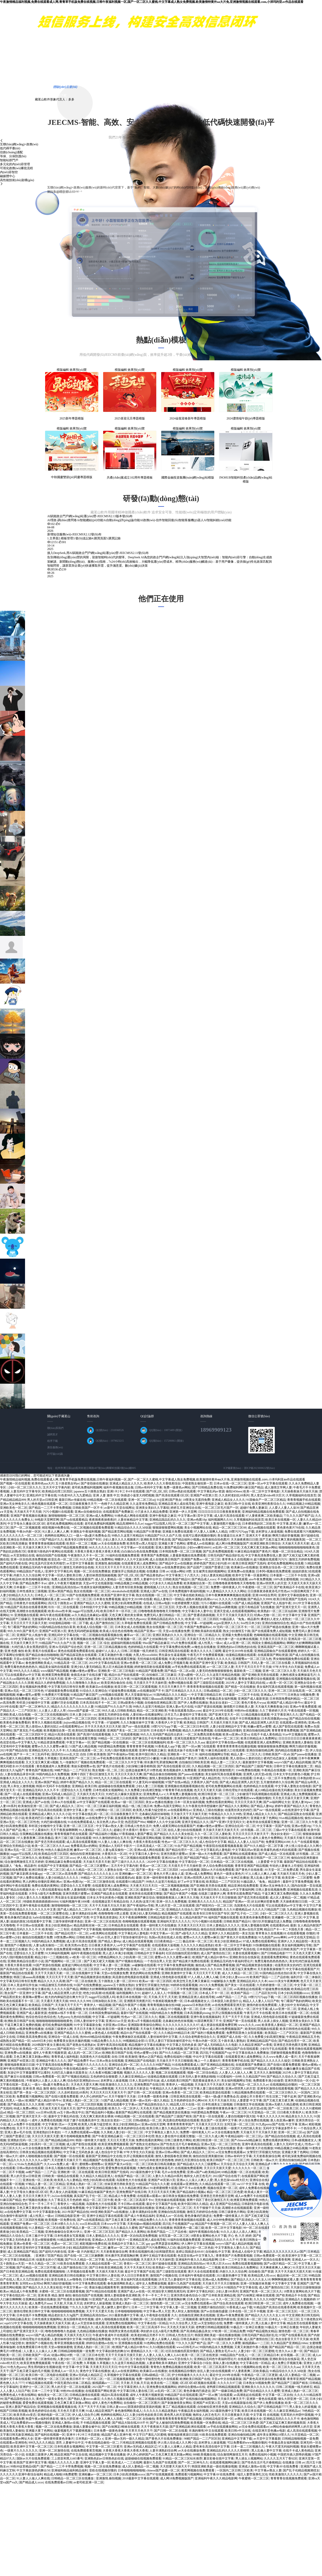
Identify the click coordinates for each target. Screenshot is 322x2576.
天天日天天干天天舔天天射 (28, 1623)
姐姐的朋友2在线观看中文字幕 (30, 1921)
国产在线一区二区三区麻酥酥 (84, 2255)
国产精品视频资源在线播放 (254, 1965)
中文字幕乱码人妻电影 (215, 1849)
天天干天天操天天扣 (222, 2100)
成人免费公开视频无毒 (173, 1662)
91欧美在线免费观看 (71, 2263)
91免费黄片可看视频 (55, 1694)
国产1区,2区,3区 (156, 1491)
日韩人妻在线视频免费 (270, 1889)
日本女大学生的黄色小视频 (291, 1774)
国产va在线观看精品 (73, 1519)
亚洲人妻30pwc (302, 1802)
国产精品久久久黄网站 (234, 1806)
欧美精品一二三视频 (30, 2231)
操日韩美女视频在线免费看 (181, 2195)
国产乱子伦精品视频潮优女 (301, 2470)
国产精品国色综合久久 (153, 2104)
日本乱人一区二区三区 (50, 1595)
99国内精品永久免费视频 (52, 1774)
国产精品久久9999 (259, 1599)
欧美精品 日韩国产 (237, 1662)
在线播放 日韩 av (157, 1571)
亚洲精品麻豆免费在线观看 (63, 1861)
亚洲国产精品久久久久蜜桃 (92, 1603)
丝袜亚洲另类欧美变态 (119, 2184)
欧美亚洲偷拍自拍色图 (139, 2048)
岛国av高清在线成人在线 (165, 1937)
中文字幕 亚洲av (296, 2124)
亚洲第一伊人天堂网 (183, 1511)
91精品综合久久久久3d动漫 (133, 1527)
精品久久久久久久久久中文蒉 (36, 1909)
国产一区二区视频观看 (25, 1527)
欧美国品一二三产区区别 (223, 1881)
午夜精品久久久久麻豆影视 (168, 2088)
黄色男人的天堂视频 (177, 2414)
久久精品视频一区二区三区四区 (213, 1766)
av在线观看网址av (71, 1726)
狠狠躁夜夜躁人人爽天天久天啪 (177, 1897)
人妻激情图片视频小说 (225, 1523)
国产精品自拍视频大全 (19, 1889)
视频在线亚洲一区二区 (222, 2188)
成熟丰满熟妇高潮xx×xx (201, 1599)
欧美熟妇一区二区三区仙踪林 (277, 1611)
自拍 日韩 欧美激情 (93, 1754)
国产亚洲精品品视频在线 (217, 2064)
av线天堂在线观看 (234, 1857)
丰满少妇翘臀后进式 (182, 1658)
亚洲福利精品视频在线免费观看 (263, 1511)
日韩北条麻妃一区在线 (195, 2339)
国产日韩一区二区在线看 (144, 2092)
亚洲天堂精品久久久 (195, 1822)
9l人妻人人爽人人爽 (55, 1531)
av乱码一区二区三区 (226, 1547)
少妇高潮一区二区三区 (138, 1957)
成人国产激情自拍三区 (105, 1623)
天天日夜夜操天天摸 (235, 2414)
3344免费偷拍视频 (248, 1770)
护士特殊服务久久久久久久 (190, 2375)
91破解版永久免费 (223, 1981)
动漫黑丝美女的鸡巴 (238, 1810)
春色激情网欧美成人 (39, 1662)
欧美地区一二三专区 (55, 1929)
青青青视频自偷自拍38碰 (164, 2005)
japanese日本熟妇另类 (196, 2005)
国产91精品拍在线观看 (69, 2128)
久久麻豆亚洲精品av (132, 2076)
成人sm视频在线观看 (262, 1527)
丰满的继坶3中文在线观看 (206, 2430)
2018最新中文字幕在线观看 (140, 2478)
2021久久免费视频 (211, 1985)
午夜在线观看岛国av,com (184, 1710)
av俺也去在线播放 (204, 1647)
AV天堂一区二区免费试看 (281, 1869)
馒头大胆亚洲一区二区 (293, 2398)
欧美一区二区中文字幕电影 (261, 1491)
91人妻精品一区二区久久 (95, 1830)
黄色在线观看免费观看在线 (76, 1650)
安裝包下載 (42, 95)
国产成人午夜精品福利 (139, 2215)
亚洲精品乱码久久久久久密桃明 (228, 2450)
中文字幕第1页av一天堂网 (59, 2124)
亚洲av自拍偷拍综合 (88, 1511)
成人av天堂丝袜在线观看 (88, 2323)
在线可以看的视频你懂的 (199, 1535)
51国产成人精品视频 (245, 1603)
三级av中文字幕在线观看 (289, 1830)
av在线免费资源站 (174, 1567)
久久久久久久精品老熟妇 (197, 1945)
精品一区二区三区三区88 (229, 1527)
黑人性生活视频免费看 (78, 1619)
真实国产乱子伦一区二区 (90, 2195)
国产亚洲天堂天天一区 (291, 1607)
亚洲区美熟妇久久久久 (167, 1635)
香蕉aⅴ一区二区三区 (153, 1865)
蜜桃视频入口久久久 (157, 1587)
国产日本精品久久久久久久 (184, 1690)
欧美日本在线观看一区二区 (291, 2013)
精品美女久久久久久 (299, 2116)
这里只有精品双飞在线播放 (256, 1607)
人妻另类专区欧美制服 (127, 1587)
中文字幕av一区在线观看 (137, 1547)
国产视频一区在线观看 (15, 1483)
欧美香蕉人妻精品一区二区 (280, 2024)
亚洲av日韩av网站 (167, 2152)
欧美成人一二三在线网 (127, 2462)
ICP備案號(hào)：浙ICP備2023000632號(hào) (249, 1468)
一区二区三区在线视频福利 (50, 1714)
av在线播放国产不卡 (150, 1690)
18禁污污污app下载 (241, 1531)
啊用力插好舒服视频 (286, 1535)
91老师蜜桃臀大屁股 (185, 1603)
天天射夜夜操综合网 (266, 2156)
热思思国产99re (135, 1822)
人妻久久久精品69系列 (167, 2176)
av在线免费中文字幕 (99, 1818)
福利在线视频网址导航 (214, 1754)
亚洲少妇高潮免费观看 (127, 1603)
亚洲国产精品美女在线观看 (109, 1893)
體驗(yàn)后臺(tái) (65, 86)
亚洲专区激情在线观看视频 (275, 2088)
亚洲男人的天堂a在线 (257, 1774)
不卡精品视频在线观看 (232, 1579)
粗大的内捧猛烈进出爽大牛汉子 (66, 1997)
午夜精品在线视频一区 (276, 1770)
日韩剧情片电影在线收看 (258, 2203)
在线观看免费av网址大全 (16, 2438)
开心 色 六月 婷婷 (40, 1949)
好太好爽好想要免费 (265, 1901)
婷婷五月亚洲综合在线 (185, 1507)
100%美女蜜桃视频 (285, 1579)
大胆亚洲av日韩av (114, 2024)
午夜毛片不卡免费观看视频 (205, 1654)
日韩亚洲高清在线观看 (174, 1650)
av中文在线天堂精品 (301, 1937)
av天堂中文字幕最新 (79, 1563)
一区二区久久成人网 (210, 2136)
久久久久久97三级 (229, 2382)
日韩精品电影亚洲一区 (163, 1917)
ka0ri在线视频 (42, 1917)
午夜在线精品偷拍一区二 (80, 2068)
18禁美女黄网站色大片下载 (208, 2235)
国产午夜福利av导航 (120, 1754)
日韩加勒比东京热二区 (107, 2001)
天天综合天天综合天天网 (237, 2164)
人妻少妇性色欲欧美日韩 (146, 2414)
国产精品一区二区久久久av (250, 2084)
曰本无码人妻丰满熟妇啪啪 (197, 2076)
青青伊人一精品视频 (97, 2005)
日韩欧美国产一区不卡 (87, 1507)
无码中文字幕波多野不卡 (279, 2128)
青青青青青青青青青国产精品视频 (179, 2418)
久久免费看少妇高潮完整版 (143, 1790)
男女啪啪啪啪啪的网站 (174, 2287)
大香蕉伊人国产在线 (204, 1782)
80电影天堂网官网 (47, 1519)
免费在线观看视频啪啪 (247, 2263)
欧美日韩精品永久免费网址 (259, 1738)
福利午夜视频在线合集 (118, 1487)
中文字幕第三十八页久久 (182, 1575)
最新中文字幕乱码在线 (63, 2116)
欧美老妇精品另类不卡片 (147, 2335)
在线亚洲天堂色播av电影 (268, 2430)
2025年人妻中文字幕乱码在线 (245, 1682)
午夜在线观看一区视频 (303, 1710)
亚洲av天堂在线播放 (221, 2148)
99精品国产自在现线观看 (241, 2048)
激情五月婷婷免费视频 (304, 1559)
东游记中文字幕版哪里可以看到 (28, 2072)
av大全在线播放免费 (111, 1543)
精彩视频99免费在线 (55, 1527)
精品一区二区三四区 (21, 2112)
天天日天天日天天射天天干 (184, 1678)
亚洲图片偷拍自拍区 (211, 2307)
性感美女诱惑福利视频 (202, 1949)
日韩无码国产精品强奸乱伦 (225, 1555)
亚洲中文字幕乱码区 (200, 2291)
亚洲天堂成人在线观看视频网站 (235, 1611)
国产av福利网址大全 (276, 1802)
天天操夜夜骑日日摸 (244, 1539)
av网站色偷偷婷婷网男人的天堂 (291, 2426)
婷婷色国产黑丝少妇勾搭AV (212, 1563)
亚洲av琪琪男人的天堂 (271, 1583)
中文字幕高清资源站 (104, 1917)
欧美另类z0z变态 (76, 1945)
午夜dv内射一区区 (28, 1531)
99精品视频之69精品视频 (303, 1503)
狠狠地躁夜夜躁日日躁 (19, 2064)
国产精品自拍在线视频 (304, 1718)
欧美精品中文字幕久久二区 (126, 2243)
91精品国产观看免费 (149, 1670)
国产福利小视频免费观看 (208, 2032)
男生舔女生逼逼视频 (172, 1654)
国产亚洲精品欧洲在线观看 (188, 2426)
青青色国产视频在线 (39, 1770)
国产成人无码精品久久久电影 (217, 2044)
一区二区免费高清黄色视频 (203, 1734)
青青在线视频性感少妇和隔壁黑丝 (151, 2251)
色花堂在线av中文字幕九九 (18, 1742)
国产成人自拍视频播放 (128, 2148)
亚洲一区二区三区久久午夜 (111, 1678)
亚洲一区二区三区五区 (159, 1607)
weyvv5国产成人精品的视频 (292, 1762)
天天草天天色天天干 (139, 2430)
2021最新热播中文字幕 (145, 2172)
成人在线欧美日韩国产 (164, 1559)
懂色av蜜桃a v (311, 2064)
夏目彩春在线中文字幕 (218, 2458)
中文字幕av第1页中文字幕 (195, 1515)
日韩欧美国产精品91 (176, 1579)
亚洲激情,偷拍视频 (107, 1563)
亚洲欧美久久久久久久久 (204, 1901)
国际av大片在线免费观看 (217, 1869)
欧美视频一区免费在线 (86, 1658)
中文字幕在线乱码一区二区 (90, 1814)
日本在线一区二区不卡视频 (247, 2311)
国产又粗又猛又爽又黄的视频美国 (282, 1539)
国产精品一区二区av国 (179, 1670)
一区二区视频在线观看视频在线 (101, 1635)
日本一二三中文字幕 (233, 2259)
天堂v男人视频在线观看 (192, 1607)
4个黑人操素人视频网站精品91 (112, 1909)
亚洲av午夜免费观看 (303, 1706)
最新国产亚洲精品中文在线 (104, 2156)
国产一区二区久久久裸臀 (224, 2343)
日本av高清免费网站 (134, 1778)
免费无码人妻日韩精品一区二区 (165, 1615)
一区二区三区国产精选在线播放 (269, 1627)
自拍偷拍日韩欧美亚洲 (194, 1762)
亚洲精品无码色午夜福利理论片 (41, 1567)
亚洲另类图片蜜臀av (174, 1853)
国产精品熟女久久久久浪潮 (25, 2104)
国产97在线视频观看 (208, 1909)
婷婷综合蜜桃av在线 (99, 2343)
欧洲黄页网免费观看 (55, 1674)
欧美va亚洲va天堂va (236, 1734)
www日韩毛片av (187, 2347)
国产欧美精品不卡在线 (289, 1587)
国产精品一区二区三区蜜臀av (89, 1865)
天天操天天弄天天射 (295, 1543)
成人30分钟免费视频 (220, 2219)
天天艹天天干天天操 (235, 2016)
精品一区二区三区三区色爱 (225, 2192)
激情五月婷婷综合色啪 (78, 1567)
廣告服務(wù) (55, 1447)
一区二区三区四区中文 (31, 1734)
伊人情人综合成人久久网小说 (96, 1857)
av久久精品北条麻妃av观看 (90, 1615)
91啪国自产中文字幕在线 (241, 2287)
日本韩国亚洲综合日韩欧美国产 (278, 1949)
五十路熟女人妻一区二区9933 (118, 1981)
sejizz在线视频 (190, 1869)
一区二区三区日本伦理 (193, 1726)
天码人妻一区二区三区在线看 (271, 1662)
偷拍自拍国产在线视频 (51, 1555)
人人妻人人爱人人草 (52, 1710)
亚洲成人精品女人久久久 (126, 1483)
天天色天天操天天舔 (153, 2108)
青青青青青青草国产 (180, 2124)
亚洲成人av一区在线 (169, 2215)
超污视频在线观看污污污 (271, 1559)
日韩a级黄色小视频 (130, 1702)
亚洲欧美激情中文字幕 (176, 1973)
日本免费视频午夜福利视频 (187, 1591)
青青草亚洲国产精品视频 (251, 1865)
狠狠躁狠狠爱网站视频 (167, 1527)
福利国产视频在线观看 (223, 1917)
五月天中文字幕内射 (56, 1487)
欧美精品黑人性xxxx (261, 2275)
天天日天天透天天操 (146, 1567)
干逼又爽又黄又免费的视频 (280, 1893)
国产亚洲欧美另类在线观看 (260, 1674)
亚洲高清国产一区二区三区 (276, 1647)
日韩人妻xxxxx (116, 2406)
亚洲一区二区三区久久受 (279, 1670)
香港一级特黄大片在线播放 (158, 1925)
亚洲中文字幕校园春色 (293, 1595)
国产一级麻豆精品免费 (227, 2390)
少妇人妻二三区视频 (149, 1786)
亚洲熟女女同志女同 (90, 2168)
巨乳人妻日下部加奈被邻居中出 (126, 1937)
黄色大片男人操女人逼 (168, 1873)
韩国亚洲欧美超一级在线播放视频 (217, 2335)
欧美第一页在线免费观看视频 (48, 2307)
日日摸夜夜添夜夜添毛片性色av (268, 1591)
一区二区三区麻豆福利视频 (103, 1806)
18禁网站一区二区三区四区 (113, 1810)
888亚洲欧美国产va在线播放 (109, 2211)
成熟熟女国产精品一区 (15, 2040)
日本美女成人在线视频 (130, 1627)
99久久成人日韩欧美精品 (118, 1710)
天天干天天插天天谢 (48, 1973)
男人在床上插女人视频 (273, 2020)
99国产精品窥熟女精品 (262, 2331)
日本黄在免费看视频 (107, 1599)
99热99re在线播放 (246, 1710)
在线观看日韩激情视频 (253, 2359)
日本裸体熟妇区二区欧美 (258, 1523)
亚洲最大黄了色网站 (172, 1543)
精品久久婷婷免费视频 (50, 1682)
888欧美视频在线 (204, 2454)
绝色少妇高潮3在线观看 (99, 1993)
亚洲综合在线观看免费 (265, 2180)
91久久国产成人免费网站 (96, 1559)
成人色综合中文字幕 (212, 1841)
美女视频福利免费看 (33, 1686)
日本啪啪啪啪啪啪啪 (128, 2311)
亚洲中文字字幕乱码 (58, 1571)
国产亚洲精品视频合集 (102, 2188)
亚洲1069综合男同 (264, 1595)
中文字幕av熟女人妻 (109, 1826)
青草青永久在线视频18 (237, 1559)
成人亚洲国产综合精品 (225, 2203)
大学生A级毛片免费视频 (45, 1893)
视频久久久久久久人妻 (139, 2072)
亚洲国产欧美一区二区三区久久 (261, 2291)
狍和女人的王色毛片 (197, 2176)
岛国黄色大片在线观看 (249, 1905)
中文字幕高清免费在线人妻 (263, 1555)
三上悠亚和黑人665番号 (67, 2458)
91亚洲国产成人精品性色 (203, 1778)
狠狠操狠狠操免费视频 (273, 1746)
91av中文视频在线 (295, 1734)
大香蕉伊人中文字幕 (168, 1722)
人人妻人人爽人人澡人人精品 (147, 2009)
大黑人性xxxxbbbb (145, 1654)
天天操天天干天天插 (27, 1511)
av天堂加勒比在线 (22, 1555)
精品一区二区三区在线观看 (50, 1698)
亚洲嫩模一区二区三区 (287, 1917)
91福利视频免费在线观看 (148, 1678)
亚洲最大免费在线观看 (177, 1531)
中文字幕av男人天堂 (156, 2311)
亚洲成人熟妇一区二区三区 (81, 2100)
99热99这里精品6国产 (24, 2466)
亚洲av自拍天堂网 (251, 1929)
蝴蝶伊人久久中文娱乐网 (131, 1559)
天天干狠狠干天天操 (122, 2096)
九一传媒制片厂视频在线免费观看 (82, 1762)
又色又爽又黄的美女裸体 (125, 1615)
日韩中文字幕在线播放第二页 (293, 1766)
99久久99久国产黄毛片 (22, 1631)
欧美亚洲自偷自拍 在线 (116, 1682)
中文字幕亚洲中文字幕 (101, 2207)
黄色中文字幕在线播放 (95, 2371)
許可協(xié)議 (55, 1453)
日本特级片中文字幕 (93, 1607)
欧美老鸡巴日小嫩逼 (145, 1758)
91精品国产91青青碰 (147, 1531)
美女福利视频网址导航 (297, 1945)
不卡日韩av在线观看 (30, 1925)
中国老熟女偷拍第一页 (197, 1483)
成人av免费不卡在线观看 (24, 2124)
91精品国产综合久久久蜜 (152, 2184)
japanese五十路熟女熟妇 (90, 1491)
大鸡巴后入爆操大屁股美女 (123, 1794)
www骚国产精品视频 (54, 1670)
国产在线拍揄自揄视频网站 (198, 2398)
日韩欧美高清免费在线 (31, 2036)
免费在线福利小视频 (177, 2056)
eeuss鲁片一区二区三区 (76, 1599)
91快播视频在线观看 (266, 1945)
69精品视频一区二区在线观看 (107, 1499)
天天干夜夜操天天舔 (154, 2426)
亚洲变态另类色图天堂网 (290, 2044)
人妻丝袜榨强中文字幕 (162, 2036)
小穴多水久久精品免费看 (151, 1511)
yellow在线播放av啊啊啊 (153, 2068)
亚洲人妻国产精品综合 (170, 1547)
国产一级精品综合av (137, 2299)
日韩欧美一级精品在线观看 (60, 2176)
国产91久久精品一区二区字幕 (264, 1845)
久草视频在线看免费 (80, 2271)
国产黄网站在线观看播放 (240, 1853)
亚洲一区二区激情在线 (41, 2359)
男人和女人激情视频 (21, 1786)
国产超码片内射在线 (13, 1563)
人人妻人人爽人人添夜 (107, 2418)
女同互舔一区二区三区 (239, 2124)
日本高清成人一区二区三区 (155, 1845)
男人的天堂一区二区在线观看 (175, 1905)
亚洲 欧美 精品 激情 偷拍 (39, 2088)
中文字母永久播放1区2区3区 (26, 1523)
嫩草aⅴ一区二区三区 (137, 1635)
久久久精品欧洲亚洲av (134, 2188)
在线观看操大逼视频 (165, 1945)
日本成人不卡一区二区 (214, 1993)
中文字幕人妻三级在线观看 (206, 2088)
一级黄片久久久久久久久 (90, 2064)
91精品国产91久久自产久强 (163, 1535)
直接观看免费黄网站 (128, 1818)
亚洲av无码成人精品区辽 (58, 1794)
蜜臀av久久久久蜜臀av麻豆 (50, 1746)
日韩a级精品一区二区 (217, 1690)
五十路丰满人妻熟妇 (231, 2040)
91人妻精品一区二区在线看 (47, 2227)
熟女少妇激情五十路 (236, 1631)
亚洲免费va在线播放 (241, 1571)
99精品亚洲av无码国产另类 (71, 1917)
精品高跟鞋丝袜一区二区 (90, 1925)
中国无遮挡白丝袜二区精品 (72, 2382)
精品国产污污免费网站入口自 (156, 2247)
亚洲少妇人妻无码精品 (86, 1666)
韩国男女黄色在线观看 (124, 2331)
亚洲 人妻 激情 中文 (106, 1495)
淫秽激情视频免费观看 (285, 2052)
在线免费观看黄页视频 (86, 2450)
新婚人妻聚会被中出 (87, 2426)
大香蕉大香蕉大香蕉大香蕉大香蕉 (97, 1551)
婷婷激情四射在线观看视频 (152, 1666)
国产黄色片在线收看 (110, 1766)
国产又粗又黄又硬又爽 (278, 2100)
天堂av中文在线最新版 (98, 1583)
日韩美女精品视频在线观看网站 (41, 2152)
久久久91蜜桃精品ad (237, 1909)
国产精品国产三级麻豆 (15, 1619)
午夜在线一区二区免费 (67, 2363)
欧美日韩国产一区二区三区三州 (268, 1857)
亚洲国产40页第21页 (204, 1495)
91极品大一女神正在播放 (232, 1877)
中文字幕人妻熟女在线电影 (293, 1786)
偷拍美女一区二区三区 (53, 2394)
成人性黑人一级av (210, 1643)
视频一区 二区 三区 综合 (93, 1643)
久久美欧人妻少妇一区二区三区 (122, 2132)
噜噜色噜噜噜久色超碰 (60, 2331)
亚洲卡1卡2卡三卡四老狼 (83, 2434)
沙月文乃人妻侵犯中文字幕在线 (186, 1714)
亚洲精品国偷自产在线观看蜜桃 (275, 1650)
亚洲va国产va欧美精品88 (203, 2172)
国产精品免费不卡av (33, 1583)
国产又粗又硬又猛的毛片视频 (264, 2215)
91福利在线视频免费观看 (123, 1555)
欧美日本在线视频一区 (280, 1519)
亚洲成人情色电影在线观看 (168, 1977)
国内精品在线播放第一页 (291, 1750)
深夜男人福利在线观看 (213, 1758)
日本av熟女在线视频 (109, 2060)
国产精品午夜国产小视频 (180, 1893)
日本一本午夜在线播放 (69, 1818)
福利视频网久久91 (220, 1519)
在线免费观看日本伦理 (31, 2347)
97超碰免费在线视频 (122, 1690)
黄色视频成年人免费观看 (53, 1766)
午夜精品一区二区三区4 (207, 2287)
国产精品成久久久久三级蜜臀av (198, 2164)
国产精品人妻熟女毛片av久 (218, 2351)
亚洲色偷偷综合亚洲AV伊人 (63, 2231)
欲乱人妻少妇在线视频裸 (184, 1830)
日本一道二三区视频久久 (216, 2009)
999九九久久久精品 (26, 1670)
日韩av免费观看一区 (46, 2076)
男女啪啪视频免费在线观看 (291, 1658)
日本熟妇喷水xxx (308, 1778)
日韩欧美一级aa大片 (264, 2160)
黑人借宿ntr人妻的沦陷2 (42, 1726)
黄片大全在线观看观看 (203, 2271)
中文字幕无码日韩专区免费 (66, 1686)
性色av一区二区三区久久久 (180, 1841)
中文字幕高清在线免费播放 (54, 2064)
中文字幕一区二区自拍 (277, 2394)
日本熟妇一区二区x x (89, 2438)
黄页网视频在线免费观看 (87, 1639)
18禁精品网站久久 (109, 1957)
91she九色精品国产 (29, 2164)
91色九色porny (136, 1619)
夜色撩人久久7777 (12, 2382)
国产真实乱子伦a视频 (27, 1730)
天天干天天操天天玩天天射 (107, 1905)
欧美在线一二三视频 (164, 2382)
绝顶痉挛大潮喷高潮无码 (168, 2291)
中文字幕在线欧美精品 (189, 1595)
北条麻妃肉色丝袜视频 (178, 2020)
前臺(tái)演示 (43, 86)
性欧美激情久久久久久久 (214, 1658)
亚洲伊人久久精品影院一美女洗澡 (231, 1933)
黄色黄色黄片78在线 (290, 1527)
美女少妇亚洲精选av (58, 1925)
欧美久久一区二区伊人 (123, 2108)
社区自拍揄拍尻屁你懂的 (182, 1953)
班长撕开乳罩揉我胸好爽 (160, 1762)
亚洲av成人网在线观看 (149, 1849)
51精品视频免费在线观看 (248, 2092)
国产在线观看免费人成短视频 (271, 1631)
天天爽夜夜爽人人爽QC (275, 2267)
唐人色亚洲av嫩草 (282, 2120)
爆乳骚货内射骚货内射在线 (217, 2319)
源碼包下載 (58, 95)
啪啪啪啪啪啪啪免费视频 (68, 2311)
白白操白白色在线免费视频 (139, 1551)
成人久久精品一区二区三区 (84, 1869)
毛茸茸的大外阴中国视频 (297, 2414)
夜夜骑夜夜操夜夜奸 (102, 1519)
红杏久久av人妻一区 (289, 2351)
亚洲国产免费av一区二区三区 (200, 1559)
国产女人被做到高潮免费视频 (169, 2422)
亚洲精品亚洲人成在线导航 (176, 1503)
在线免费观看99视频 (67, 1949)
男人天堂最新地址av (138, 1694)
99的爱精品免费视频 (111, 1746)
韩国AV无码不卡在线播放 (53, 1786)
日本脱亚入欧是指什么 (226, 2001)
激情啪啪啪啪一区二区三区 (66, 1515)
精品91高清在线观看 (61, 1734)
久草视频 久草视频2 (44, 1758)
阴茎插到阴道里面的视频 (182, 1969)
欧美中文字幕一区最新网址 (250, 1575)
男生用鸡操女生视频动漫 (44, 2367)
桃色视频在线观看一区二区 (49, 1503)
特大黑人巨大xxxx (219, 2263)
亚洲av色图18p (197, 1519)
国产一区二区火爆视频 (101, 2128)
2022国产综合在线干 (226, 2176)
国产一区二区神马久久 (35, 1706)
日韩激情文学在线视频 (249, 2104)
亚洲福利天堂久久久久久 (173, 1921)
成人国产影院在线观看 (288, 1726)
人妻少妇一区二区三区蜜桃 (256, 2351)
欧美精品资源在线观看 (215, 2092)
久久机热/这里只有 (142, 1901)
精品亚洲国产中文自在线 (71, 2454)
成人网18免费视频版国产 (232, 1543)
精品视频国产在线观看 (177, 1913)
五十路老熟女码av (67, 1483)
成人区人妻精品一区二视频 (113, 1579)
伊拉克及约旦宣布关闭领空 (47, 1563)
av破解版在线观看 (144, 1965)
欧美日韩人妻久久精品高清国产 (167, 2128)
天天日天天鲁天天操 (87, 2028)
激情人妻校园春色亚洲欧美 (167, 1778)
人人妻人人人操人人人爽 (235, 2072)
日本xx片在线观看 (63, 1802)
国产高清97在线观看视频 (93, 1734)
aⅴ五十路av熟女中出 (70, 2112)
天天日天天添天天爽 (128, 1774)
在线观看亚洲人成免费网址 (139, 1563)
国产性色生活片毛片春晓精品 (180, 2144)
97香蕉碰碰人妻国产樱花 (135, 1833)
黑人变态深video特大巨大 (268, 1495)
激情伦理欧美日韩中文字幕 (31, 2311)
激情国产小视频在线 (18, 1945)
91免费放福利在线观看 (41, 1798)
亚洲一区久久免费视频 (171, 1901)
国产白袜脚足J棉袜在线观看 (256, 2295)
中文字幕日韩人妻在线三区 (135, 2390)
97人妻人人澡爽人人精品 (210, 1531)
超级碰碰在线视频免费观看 (116, 1786)
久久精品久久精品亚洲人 (96, 2176)
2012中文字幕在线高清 (104, 1662)
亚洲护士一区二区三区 (35, 2386)
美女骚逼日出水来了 (231, 1535)
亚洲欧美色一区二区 (13, 1507)
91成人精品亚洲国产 (99, 2410)
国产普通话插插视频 (201, 1615)
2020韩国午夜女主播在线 (33, 1989)
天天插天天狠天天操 (224, 1722)
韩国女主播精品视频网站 (268, 1643)
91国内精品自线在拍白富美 (57, 1627)
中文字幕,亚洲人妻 (289, 1523)
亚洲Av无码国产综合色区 (66, 1647)
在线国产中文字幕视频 (53, 1865)
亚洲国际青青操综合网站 (144, 2024)
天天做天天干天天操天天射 (189, 1814)
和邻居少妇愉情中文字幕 (33, 1702)
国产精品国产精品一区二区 (202, 1857)
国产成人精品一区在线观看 (276, 1853)
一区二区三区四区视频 (87, 2104)
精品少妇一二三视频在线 (51, 1957)
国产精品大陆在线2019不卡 (130, 2422)
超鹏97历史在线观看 (65, 1702)
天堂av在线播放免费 (176, 1631)
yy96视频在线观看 (111, 1694)
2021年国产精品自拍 (13, 1750)
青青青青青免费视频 (285, 1730)
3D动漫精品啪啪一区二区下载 (68, 1623)
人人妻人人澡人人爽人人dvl (161, 2355)
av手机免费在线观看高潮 (188, 1666)
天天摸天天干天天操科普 (150, 1682)
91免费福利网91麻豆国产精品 (243, 1487)
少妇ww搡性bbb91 (199, 1547)
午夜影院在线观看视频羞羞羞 (223, 1845)
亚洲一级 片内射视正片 (83, 2251)
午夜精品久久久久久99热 (225, 1814)
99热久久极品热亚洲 (58, 1849)
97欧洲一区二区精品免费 (228, 2331)
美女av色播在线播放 (159, 1802)
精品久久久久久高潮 (51, 1981)
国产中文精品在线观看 (92, 2108)
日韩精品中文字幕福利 (149, 1953)
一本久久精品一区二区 (40, 2263)
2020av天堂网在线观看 (185, 2068)
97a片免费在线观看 (184, 1643)
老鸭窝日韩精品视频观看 (212, 2327)
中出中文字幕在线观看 (208, 2056)
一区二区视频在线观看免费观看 (92, 1527)
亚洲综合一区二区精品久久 (202, 1635)
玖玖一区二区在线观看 (63, 1607)
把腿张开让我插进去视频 (128, 1571)
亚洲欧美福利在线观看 (206, 1631)
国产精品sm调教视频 (223, 1607)
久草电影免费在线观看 (136, 1623)
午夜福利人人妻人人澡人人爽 (46, 2080)
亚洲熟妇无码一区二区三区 (25, 2140)
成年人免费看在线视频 (47, 2120)
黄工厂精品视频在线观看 (179, 2406)
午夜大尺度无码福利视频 (282, 2446)
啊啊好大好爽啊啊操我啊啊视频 (101, 1989)
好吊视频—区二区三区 (256, 1830)
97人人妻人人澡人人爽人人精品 (254, 2223)
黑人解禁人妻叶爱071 (115, 2307)
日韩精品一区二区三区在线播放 (72, 2478)
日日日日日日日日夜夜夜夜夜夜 (219, 1511)
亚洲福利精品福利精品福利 (69, 2470)
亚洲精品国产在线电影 (140, 2060)
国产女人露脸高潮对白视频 (38, 1969)
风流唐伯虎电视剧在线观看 (130, 1977)
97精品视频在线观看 (39, 2382)
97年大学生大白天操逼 (288, 1666)
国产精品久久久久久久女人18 (98, 1873)
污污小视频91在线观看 (58, 1511)
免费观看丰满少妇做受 (268, 2080)
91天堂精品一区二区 (262, 2112)
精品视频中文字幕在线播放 (147, 2044)
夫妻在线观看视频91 (246, 1953)
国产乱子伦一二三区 (244, 1913)
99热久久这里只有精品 (161, 1881)
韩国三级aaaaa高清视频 (157, 1698)
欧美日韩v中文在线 (238, 1503)
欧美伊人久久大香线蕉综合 (162, 1483)
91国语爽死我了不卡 (304, 1591)
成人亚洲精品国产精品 (22, 2251)
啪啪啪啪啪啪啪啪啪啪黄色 (297, 1547)
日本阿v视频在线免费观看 (273, 1571)
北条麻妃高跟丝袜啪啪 (154, 1814)
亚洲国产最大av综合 (118, 2164)
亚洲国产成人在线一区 (232, 2036)
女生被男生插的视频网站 (209, 1571)
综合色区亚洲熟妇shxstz (83, 2080)
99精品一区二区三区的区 (114, 1738)
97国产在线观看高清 (292, 2335)
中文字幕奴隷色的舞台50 (112, 2351)
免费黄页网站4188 (278, 1841)
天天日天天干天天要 (206, 1973)
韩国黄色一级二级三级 (189, 2227)
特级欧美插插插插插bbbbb (40, 1901)
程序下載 (52, 1441)
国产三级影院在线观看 (209, 1682)
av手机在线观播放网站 (222, 2426)
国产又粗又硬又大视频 (99, 1961)
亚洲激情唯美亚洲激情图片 (216, 1770)
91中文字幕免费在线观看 (89, 2283)
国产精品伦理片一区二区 (182, 1849)
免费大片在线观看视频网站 (100, 1949)
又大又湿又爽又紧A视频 (42, 1762)
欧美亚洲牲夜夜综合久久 (268, 1503)
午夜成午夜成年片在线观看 (111, 2335)
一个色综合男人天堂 (157, 1961)
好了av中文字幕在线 (191, 1881)
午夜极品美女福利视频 (221, 1698)
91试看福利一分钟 (229, 2076)
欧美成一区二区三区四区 (202, 1619)
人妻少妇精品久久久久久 (16, 1595)
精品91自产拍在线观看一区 (126, 1674)
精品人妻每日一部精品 (169, 1599)
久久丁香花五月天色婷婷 (65, 2199)
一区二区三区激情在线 (99, 1881)
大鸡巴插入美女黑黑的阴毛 (29, 1647)
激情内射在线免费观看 (262, 2005)
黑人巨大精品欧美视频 (118, 1666)
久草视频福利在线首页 (301, 1495)
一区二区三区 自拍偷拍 (139, 2418)
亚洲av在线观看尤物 (33, 2009)
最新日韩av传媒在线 (72, 1499)
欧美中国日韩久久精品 (151, 1754)
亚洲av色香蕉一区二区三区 (139, 1662)
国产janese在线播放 (304, 1754)
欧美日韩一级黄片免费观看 (120, 2028)
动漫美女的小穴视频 (49, 2259)
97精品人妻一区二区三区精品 (45, 2184)
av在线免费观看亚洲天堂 (228, 2005)
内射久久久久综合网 (27, 1575)
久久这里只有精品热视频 (224, 1674)
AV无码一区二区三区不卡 (230, 1627)
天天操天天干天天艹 (68, 2005)
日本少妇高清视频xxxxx (294, 1993)
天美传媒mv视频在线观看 (144, 2223)
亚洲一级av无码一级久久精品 (149, 2100)
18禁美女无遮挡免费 (196, 1499)
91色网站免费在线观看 (159, 2343)
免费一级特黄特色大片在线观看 (157, 2378)
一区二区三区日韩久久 (281, 2092)
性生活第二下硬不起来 (281, 2096)
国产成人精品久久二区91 (66, 1806)
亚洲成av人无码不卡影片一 (117, 1845)
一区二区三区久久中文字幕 (124, 1762)
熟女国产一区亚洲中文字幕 (22, 1993)
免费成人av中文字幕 (183, 1889)
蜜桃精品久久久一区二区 (147, 2351)
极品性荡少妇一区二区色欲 (195, 2247)
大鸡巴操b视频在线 (53, 1822)
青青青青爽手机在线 (235, 2060)
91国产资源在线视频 (208, 1706)
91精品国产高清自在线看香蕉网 (25, 1607)
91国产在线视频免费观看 (83, 1595)
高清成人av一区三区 (172, 1949)
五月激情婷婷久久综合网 (277, 1782)
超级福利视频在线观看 (126, 1643)
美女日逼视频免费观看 (110, 1619)
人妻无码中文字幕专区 (25, 1491)
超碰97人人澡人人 (108, 1650)
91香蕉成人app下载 (168, 1746)
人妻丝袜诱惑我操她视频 (99, 1575)
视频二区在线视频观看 (174, 2016)
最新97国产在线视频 (134, 2013)
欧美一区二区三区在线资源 (200, 2355)
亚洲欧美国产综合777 (65, 2148)
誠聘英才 (52, 1434)
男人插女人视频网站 (249, 2458)
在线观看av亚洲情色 (293, 1722)
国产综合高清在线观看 (47, 1810)
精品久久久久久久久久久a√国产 (28, 2160)
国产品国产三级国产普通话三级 (208, 1567)
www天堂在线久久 (180, 2359)
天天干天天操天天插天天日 (234, 1615)
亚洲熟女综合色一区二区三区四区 (282, 1567)
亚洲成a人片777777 (273, 1694)
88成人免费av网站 (25, 2108)
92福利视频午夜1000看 (75, 1901)
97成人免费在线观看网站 (259, 1941)
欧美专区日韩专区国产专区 (83, 1539)
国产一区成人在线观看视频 (22, 1794)
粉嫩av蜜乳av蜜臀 (28, 1694)
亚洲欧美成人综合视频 (15, 1714)
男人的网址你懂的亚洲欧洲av (42, 1881)
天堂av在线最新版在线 (237, 2402)
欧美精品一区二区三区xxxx (57, 1857)
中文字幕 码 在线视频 (264, 2414)
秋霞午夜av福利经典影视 (42, 2418)
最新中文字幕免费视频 (298, 1881)
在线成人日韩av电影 (156, 1603)
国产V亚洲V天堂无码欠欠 (227, 1822)
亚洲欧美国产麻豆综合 (177, 1837)
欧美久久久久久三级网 (206, 1650)
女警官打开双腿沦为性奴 (152, 1985)
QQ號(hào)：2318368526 (110, 1430)
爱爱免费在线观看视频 (120, 2168)
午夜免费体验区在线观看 (129, 2036)
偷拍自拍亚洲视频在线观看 (219, 1929)
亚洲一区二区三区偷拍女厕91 (77, 1798)
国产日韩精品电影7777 (276, 1953)
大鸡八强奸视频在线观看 (121, 1750)
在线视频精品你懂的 (228, 1730)
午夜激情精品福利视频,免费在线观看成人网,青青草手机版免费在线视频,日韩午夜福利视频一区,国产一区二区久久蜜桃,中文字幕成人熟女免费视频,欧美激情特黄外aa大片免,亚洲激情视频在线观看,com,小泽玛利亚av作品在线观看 (151, 1)
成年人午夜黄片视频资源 (65, 1583)
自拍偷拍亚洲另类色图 (212, 2406)
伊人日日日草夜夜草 (134, 2275)
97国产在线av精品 (177, 1782)
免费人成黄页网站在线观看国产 (72, 1579)
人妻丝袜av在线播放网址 (146, 1714)
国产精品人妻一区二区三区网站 (87, 2227)
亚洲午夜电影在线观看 (35, 1905)
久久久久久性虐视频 (232, 1599)
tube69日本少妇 (42, 2040)
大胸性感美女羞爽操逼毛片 (298, 1674)
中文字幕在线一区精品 (153, 2323)
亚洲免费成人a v (154, 1794)
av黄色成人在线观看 (105, 2032)
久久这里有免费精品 (143, 1503)
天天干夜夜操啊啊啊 (64, 1830)
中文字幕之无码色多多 (181, 2044)
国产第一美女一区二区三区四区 (157, 1869)
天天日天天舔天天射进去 (131, 2088)
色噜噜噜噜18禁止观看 (113, 1913)
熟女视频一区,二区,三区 (108, 1770)
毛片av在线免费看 (174, 2172)
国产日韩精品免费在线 (207, 1487)
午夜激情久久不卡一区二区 (86, 1555)
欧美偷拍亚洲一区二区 (33, 1806)
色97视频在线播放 (35, 2199)
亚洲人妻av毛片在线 (179, 1706)
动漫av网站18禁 (180, 1571)
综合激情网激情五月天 (232, 2454)
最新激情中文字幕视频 (257, 1762)
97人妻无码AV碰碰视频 (148, 1782)
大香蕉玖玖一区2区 (114, 1853)
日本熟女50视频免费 (301, 1694)
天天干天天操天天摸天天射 (293, 2271)
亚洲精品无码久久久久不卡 (47, 1750)
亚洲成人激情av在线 (65, 2422)
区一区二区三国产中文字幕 (191, 1523)
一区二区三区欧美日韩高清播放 (154, 2164)
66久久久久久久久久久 (104, 1547)
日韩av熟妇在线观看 (182, 1491)
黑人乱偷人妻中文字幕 (265, 1877)
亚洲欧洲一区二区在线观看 (75, 2172)
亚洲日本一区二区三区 (252, 2319)
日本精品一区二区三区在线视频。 (233, 1861)
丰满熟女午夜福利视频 (85, 1531)
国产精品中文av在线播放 (175, 1563)
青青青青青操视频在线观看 (47, 1543)
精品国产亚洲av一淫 (147, 1631)
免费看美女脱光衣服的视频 (71, 2040)
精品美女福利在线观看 (54, 1666)
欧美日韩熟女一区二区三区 (258, 2239)
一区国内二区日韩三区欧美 (235, 2470)
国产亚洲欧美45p (309, 2096)
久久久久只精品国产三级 (268, 1909)
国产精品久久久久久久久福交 (270, 2060)
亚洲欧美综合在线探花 (244, 1957)
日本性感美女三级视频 (31, 1591)
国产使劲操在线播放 (94, 1483)
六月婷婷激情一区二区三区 (274, 1985)
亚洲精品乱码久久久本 (252, 1981)
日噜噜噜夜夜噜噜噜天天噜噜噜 (234, 1583)
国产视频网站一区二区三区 (138, 1949)
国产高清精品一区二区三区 (121, 1889)
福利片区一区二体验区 (306, 1977)
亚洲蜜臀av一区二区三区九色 (252, 1658)
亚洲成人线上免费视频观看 (298, 1794)
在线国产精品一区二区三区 (133, 2176)
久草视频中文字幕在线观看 (122, 2375)
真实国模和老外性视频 (78, 2319)
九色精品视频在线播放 (302, 1909)
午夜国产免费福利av (197, 1627)
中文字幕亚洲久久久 (284, 1714)
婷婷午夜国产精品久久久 (77, 1782)
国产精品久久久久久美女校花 (173, 1833)
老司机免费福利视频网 (87, 1487)
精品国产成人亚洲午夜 (116, 2434)
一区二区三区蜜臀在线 (53, 1913)
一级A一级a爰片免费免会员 (91, 1535)
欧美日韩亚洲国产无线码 (249, 1563)
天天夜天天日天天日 (273, 1639)
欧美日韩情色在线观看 (295, 2028)
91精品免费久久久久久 (106, 2040)
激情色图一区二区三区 (165, 2303)
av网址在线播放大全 (248, 2418)
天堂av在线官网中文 (27, 1658)
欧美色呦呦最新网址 (36, 1579)
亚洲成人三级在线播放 (208, 1810)
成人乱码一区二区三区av (84, 2052)
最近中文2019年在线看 (137, 1599)
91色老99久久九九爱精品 (74, 1495)
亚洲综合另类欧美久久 (22, 1539)
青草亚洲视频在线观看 (69, 2343)
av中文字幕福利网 (242, 1889)
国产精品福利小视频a (186, 1539)
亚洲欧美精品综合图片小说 (25, 1961)
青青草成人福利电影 (65, 2056)
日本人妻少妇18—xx (83, 1714)
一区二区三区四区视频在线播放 (296, 1997)
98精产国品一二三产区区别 (72, 1770)
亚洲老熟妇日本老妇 (111, 1718)
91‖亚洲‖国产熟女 (169, 1499)
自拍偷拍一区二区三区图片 (142, 2402)
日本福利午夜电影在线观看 (197, 2275)
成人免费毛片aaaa (40, 2303)
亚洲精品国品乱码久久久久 (167, 1519)
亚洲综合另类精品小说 (15, 1845)
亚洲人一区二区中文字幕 (147, 1969)
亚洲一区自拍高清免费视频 (28, 1559)
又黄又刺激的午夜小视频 (115, 1654)
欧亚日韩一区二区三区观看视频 (136, 1686)
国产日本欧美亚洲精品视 (106, 2267)
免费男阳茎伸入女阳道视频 (244, 2032)
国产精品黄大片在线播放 (155, 2227)
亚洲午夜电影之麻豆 (209, 1503)
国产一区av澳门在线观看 (198, 1746)
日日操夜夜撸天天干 (83, 1503)
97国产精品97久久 (51, 1539)
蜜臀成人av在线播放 (200, 1543)
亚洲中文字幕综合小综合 (194, 2363)
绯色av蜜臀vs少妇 (146, 2052)
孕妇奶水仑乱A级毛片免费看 (159, 2331)
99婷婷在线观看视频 (184, 1985)
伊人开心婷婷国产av (93, 2096)
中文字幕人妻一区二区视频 (112, 1965)
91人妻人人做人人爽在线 (115, 1841)
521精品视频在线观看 (255, 1714)
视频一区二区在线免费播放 (92, 1571)
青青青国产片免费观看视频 (234, 2255)
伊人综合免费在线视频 (218, 1865)
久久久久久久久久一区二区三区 (21, 1535)
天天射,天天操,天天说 (68, 2303)
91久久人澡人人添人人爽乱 (239, 2231)
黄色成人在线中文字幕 (247, 2251)
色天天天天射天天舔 (207, 1790)
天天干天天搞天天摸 (49, 1678)
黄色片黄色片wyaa (253, 1702)
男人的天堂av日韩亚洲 (42, 1499)
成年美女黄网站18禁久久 (273, 2434)
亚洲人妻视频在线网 (255, 1925)
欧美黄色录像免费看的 (15, 1722)
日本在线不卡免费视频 (166, 1730)
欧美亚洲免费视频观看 (113, 2144)
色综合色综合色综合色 (41, 2016)
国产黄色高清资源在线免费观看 (264, 2378)
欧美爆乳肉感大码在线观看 (279, 1849)
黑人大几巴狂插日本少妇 (33, 2279)
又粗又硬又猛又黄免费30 (239, 1969)
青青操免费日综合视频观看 (256, 1678)
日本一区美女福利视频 (189, 1802)
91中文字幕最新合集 (87, 2024)
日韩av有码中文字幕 (148, 1487)
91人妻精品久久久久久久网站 (226, 1591)
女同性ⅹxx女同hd (31, 2283)
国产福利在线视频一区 (50, 2434)
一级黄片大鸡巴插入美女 (244, 2128)
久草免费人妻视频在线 (181, 1794)
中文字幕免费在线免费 (175, 1647)
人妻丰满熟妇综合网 (83, 1913)
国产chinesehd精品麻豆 (84, 1698)
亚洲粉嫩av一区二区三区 (135, 1873)
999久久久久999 (210, 1969)
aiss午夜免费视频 (260, 1579)
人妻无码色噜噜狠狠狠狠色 (214, 1670)
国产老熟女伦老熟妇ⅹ (80, 2044)
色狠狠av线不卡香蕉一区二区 (67, 2013)
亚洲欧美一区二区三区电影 (116, 1670)
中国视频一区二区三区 (182, 1993)
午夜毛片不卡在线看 (257, 2013)
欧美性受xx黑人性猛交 (142, 1543)
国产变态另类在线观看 (50, 1841)
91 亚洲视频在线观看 (24, 1615)
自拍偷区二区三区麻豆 (161, 1674)
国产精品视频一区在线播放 (110, 1742)
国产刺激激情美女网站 (176, 2402)
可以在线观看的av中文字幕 (22, 1674)
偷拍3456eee (234, 1491)
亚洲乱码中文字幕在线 (41, 1495)
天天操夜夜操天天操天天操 (299, 1491)
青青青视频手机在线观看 (303, 1499)
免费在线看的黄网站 (219, 1802)
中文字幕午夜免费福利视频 (175, 1965)
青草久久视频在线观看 (47, 1722)
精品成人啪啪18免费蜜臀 (60, 2474)
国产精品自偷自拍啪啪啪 (42, 1654)
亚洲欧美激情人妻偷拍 (298, 1742)
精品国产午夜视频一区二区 (123, 1639)
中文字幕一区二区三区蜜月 (104, 2446)
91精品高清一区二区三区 (71, 1662)
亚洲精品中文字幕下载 (237, 2438)
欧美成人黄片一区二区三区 (74, 1778)
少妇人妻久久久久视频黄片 (121, 1539)
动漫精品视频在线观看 (241, 1654)
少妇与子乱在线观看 (273, 2048)
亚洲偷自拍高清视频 (171, 2211)
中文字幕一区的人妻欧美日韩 (62, 1575)
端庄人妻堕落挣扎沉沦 (252, 2474)
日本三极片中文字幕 (39, 2235)
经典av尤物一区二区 (267, 1615)
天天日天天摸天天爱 (45, 2136)
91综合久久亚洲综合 (93, 1690)
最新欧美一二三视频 (247, 1670)
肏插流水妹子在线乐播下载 (89, 1674)
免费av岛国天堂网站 (167, 1806)
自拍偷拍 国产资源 (260, 2271)
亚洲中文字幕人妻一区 (78, 1810)
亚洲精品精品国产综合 (262, 2040)
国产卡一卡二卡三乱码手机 (31, 1754)
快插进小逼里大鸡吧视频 (137, 1495)
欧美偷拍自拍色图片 (215, 1539)
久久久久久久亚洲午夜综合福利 (21, 2474)
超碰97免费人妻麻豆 (253, 1507)
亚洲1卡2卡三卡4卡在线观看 (126, 1491)
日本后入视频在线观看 (60, 2168)
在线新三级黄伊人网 (212, 1893)
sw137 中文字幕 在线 (251, 2184)
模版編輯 (63, 369)
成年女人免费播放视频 (151, 2283)
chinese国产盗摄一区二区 (84, 1710)
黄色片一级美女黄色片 (229, 1873)
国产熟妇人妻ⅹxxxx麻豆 (84, 2398)
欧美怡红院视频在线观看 (89, 1730)
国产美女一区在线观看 (240, 1985)
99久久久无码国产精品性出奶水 (162, 1734)
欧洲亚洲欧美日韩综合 (265, 1543)
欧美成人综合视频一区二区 (95, 1627)
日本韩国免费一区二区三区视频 (180, 1551)
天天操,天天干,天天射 (162, 1997)
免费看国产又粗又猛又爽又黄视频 (166, 1818)
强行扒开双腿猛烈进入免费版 (272, 1921)
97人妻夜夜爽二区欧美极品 (264, 1515)
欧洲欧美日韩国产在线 (19, 2020)
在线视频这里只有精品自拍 (110, 1901)
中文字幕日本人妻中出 (197, 1611)
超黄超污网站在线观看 (77, 1965)
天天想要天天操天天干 (66, 2160)
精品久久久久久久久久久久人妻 (72, 1706)
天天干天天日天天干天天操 (253, 1666)
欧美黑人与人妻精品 (68, 2180)
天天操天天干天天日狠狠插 (218, 1897)
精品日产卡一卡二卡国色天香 (284, 1929)
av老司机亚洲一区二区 (88, 2482)
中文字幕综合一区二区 (194, 1861)
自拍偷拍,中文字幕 (217, 2251)
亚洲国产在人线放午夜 (276, 1603)
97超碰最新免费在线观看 (62, 1690)
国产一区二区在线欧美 (81, 1981)
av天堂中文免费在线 (115, 1969)
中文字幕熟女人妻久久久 (162, 2132)
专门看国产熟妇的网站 (22, 1627)
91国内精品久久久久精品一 (171, 1694)
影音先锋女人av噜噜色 (66, 2279)
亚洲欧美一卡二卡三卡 (182, 1754)
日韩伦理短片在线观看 (238, 1790)
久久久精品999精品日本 (174, 2032)
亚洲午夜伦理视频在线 (15, 2068)
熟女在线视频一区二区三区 (191, 1587)
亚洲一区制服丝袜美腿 (255, 2283)
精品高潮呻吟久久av (129, 1523)
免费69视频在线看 (180, 1682)
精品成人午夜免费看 (122, 2195)
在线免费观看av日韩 (70, 2088)
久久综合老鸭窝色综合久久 (197, 2036)
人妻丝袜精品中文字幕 (133, 1519)
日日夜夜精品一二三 (167, 1941)
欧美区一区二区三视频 (81, 1543)
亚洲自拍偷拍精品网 (256, 1730)
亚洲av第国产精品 (60, 1591)
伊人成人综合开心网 (85, 2414)
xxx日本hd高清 (46, 2112)
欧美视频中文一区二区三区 (38, 1718)
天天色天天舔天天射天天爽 (290, 1798)
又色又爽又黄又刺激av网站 (259, 1547)
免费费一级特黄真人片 (225, 1587)
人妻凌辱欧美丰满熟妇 (161, 2363)
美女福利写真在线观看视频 (275, 1686)
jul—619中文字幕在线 (18, 1639)
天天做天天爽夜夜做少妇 (271, 1706)
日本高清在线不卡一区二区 (98, 1702)
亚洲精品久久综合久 (179, 1909)
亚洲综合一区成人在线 (63, 2036)
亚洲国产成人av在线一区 (134, 2291)
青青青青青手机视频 (140, 1746)
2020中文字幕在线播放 (162, 1861)
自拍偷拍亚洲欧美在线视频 (197, 2315)
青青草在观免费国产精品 (243, 1893)
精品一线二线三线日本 (137, 1806)
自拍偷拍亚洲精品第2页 (160, 1702)
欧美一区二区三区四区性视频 (24, 2219)
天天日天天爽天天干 (172, 1686)
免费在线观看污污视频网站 (302, 1531)
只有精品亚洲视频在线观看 (138, 2442)
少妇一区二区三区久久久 (25, 1487)
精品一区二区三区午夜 (98, 2199)
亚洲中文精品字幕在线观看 (105, 2215)
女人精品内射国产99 (193, 1917)
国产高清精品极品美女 (15, 2319)
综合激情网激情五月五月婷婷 (24, 1861)
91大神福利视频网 (57, 1953)
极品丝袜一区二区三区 (198, 1941)
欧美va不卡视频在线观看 (144, 2020)
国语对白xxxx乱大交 (65, 1754)
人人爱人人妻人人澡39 (284, 1507)
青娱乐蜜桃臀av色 (83, 1766)
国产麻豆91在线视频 (18, 2076)
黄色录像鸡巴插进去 (18, 1917)
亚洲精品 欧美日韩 (84, 1786)
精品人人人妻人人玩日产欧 (246, 1841)
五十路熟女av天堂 (12, 2263)
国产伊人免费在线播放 (193, 1702)
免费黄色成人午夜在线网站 (18, 2394)
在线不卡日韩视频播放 (244, 1718)
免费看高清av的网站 (84, 1845)
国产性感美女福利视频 (72, 2299)
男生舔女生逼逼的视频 (70, 1897)
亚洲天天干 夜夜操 (258, 1535)
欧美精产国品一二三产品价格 (269, 1977)
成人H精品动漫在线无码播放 (273, 1790)
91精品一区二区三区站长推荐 (182, 2458)
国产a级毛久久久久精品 (191, 1933)
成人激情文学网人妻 (278, 1487)
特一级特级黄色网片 (235, 1818)
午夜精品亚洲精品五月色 (303, 2036)
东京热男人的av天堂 (110, 1822)
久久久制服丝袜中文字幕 (137, 1722)
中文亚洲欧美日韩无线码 (210, 1837)
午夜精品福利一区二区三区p (244, 2136)
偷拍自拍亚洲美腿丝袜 (85, 1853)
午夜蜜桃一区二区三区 (257, 1587)
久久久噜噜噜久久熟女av (83, 1682)
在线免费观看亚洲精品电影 (43, 1738)
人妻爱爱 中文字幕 (270, 1861)
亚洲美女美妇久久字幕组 (152, 1507)
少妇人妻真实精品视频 (216, 1575)
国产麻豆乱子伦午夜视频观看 (153, 1738)
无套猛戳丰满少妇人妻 (47, 1619)
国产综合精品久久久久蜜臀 (262, 2390)
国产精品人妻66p (262, 1806)
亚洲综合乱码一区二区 (240, 1826)
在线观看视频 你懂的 (301, 1933)
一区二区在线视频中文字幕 (81, 1973)
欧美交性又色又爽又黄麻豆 (191, 1981)
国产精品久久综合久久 (282, 2076)
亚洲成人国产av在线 (153, 1591)
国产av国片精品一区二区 (280, 2263)
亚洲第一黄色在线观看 (261, 2398)
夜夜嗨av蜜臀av (33, 1997)
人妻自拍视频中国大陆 (240, 2116)
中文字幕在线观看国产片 (302, 1969)
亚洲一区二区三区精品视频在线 (105, 1647)
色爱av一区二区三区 (64, 2243)
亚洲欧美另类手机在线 (155, 1539)
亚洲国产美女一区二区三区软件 (128, 1730)
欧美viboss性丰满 (59, 1611)
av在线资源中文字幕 (295, 1810)
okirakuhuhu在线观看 (125, 1591)
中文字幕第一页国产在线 (273, 1826)
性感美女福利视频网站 (96, 1587)
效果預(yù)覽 (78, 369)
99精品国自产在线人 (30, 1571)
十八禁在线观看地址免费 (52, 1889)
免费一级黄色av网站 (177, 1487)
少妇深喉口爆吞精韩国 (140, 1766)
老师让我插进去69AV (190, 2251)
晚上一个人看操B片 (36, 1830)
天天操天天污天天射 (154, 1929)
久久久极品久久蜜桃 (124, 2227)
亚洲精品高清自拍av (65, 1587)
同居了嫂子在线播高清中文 (81, 2120)
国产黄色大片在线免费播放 (239, 1937)
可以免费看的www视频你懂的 (251, 1798)
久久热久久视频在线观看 (118, 2398)
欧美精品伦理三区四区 (57, 1491)
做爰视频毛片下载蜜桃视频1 (73, 2430)
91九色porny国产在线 (270, 2124)
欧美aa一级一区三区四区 (127, 1802)
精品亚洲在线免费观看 (243, 1885)
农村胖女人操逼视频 (269, 1531)
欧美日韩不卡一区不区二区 (118, 1611)
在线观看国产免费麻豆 (118, 1511)
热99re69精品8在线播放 (95, 2036)
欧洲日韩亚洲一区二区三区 (216, 1794)
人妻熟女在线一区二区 (119, 1869)
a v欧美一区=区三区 (279, 1682)
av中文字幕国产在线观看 (220, 1678)
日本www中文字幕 (113, 2223)
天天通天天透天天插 (54, 2001)
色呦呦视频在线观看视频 (270, 1635)
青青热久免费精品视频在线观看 (171, 2367)
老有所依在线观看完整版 (119, 1658)
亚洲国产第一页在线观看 (239, 2020)
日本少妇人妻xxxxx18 (234, 1977)
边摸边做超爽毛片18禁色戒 (143, 1770)
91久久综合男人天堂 (183, 2323)
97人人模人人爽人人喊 (260, 1873)
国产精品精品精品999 (59, 2140)
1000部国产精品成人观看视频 (262, 2068)
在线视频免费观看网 (188, 2168)
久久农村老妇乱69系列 (234, 1495)
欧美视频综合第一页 (197, 1583)
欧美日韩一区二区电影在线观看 (47, 2375)
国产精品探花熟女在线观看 (78, 1654)
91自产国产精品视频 (55, 1658)
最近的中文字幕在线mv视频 (224, 1742)
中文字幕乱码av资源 (211, 1491)
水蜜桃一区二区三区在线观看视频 (62, 2291)
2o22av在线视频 (61, 2195)
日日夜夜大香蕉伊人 (102, 1945)
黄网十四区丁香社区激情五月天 (92, 1774)
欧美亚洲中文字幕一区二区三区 (31, 2446)
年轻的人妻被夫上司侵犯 (286, 1865)
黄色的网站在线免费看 (145, 1973)
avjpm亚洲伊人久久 (226, 1623)
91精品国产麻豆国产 (84, 1694)
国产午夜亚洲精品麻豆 (107, 2136)
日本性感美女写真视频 (69, 2235)
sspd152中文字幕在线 (18, 2323)
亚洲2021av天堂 (172, 1857)
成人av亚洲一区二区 (237, 1643)
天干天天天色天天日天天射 (103, 1726)
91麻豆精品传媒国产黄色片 (253, 1551)
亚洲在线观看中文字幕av (120, 2104)
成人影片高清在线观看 (229, 1515)
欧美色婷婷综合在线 (184, 1798)
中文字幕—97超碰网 (198, 1623)
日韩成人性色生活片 (138, 1826)
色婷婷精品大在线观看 (143, 1647)
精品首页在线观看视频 (302, 2323)
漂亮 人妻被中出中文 (148, 1579)
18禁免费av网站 (64, 1937)
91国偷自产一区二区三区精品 (266, 1499)
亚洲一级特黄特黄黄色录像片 (163, 1877)
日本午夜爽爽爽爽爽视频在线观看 (228, 1595)
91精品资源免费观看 (51, 1742)
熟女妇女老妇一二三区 (225, 1702)
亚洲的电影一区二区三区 (112, 2359)
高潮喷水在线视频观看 (31, 1611)
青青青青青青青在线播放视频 (146, 1718)
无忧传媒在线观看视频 (152, 1658)
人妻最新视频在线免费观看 (188, 1555)
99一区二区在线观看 (256, 2227)
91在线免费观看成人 (81, 1822)
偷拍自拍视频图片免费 (37, 1937)
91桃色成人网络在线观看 (131, 1515)
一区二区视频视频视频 (174, 1885)
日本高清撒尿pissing (274, 1718)
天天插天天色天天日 (200, 1639)
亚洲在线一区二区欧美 (38, 2180)
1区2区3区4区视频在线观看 (197, 2382)
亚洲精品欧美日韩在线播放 (67, 2275)
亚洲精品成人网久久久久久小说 (50, 1814)
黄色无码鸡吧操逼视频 (83, 1631)
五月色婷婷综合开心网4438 (188, 2100)
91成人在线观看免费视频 (68, 2207)
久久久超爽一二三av (182, 2108)
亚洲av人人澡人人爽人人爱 (195, 2180)
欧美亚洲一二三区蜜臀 (297, 1877)
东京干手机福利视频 (169, 2048)
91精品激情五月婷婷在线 (55, 1985)
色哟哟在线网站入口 (58, 1535)
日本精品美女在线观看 (123, 1925)
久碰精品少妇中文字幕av (191, 2028)
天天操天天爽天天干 (36, 1547)
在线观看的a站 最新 (128, 1877)
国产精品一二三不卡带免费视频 (50, 1507)
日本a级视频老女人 (197, 2001)
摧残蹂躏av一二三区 (255, 2343)
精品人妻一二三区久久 (246, 1754)
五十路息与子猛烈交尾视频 (148, 2359)
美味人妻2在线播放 (226, 2363)
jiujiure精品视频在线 (76, 1722)
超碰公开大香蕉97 (126, 1830)
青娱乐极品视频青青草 (104, 2287)
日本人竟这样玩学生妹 (22, 1985)
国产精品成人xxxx (204, 1579)
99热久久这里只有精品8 (127, 1535)
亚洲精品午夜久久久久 (51, 2060)
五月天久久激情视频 (267, 2072)
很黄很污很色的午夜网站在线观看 (50, 1551)
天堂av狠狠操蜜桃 (44, 2239)
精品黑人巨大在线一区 (185, 2104)
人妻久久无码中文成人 (288, 2144)
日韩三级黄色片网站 (178, 2140)
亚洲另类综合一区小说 (300, 2080)
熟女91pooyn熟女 (178, 1718)
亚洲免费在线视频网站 (191, 2148)
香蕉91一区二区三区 (153, 1830)
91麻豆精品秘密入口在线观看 (225, 1750)
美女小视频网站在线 (197, 1527)
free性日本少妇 (251, 1623)
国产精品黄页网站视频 (117, 1531)
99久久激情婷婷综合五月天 (111, 1837)
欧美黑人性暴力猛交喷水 (149, 1810)
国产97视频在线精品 (129, 1961)
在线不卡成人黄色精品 (266, 1734)
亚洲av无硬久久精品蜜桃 (64, 2009)
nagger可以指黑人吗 (158, 1523)
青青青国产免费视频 (154, 1555)
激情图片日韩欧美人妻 (238, 1706)
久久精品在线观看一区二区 (84, 1750)
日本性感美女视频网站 (108, 1790)
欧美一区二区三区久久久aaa (186, 1742)
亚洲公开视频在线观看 (139, 1989)
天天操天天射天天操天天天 (221, 1830)
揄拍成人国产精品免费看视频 (215, 1965)
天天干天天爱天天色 (99, 2311)
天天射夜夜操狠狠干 (271, 1969)
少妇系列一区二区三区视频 (47, 2144)
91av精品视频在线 (291, 1818)
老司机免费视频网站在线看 (65, 1523)
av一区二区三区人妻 (220, 1666)
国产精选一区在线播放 (240, 1686)
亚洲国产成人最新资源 (253, 1698)
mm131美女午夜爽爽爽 (284, 1981)
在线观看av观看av (149, 2195)
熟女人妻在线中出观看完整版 (121, 1698)
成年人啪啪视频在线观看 (36, 2156)
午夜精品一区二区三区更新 (259, 2375)
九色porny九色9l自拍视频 (74, 2016)
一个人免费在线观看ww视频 (80, 2132)
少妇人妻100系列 (227, 2291)
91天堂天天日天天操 (306, 2267)
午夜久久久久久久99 (270, 2116)
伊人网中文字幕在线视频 (198, 2243)
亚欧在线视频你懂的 (102, 2470)
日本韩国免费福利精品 (284, 1698)
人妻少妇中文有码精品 (293, 2005)
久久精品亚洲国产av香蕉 (255, 2044)
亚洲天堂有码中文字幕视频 (31, 2247)
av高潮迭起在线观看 (247, 1989)
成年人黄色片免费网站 (267, 1837)
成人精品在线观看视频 (137, 1941)
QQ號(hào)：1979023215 (110, 1440)
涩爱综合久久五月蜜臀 (76, 1790)
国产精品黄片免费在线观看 (191, 1961)
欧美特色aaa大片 (43, 1483)
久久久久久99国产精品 (155, 2064)
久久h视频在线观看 (162, 2347)
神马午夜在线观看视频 (55, 1615)
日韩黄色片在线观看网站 (30, 1603)
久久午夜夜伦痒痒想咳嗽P (200, 1806)
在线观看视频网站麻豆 (225, 2462)
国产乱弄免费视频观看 (218, 1551)
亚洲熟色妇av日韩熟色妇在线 (236, 1647)
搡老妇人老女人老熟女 (276, 1619)
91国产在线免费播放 (87, 1985)
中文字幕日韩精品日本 (206, 1694)
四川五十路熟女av (60, 1603)
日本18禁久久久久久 (65, 2223)
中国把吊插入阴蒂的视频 (294, 2454)
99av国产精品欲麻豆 (156, 1643)
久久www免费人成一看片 (280, 2056)
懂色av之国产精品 (151, 2056)
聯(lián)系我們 (55, 1428)
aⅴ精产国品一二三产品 (231, 1997)
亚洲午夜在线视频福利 (205, 2016)
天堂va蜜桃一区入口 (191, 1674)
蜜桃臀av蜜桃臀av (91, 2164)
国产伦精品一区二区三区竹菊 (36, 2267)
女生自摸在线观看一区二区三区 (104, 2009)
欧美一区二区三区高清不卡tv (134, 2199)
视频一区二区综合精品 (287, 1551)
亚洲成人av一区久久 (305, 2259)
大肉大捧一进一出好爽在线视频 (236, 1639)
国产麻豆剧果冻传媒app (26, 1873)
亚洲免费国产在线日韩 (149, 2084)
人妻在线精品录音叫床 (19, 1774)
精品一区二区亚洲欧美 (152, 1710)
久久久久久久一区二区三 (249, 2168)
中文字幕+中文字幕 (76, 2367)
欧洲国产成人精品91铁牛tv (285, 1702)
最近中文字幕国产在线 (161, 2203)
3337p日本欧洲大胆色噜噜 (156, 2160)
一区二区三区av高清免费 (60, 1873)
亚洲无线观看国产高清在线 (192, 1738)
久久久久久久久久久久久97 (181, 2024)
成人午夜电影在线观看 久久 (158, 2315)
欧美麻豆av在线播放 (244, 1567)
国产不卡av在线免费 (192, 2188)
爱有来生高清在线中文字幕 (211, 2446)
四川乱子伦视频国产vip (215, 2052)
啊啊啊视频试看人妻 (46, 1599)
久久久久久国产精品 (65, 1989)
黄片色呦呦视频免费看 (75, 2136)
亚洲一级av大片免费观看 (205, 1853)
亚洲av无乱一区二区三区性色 (24, 1690)
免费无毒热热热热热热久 (21, 1666)
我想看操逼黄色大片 (206, 2080)
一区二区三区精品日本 (264, 2355)
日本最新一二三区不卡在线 (288, 1575)
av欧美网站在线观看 (103, 1933)
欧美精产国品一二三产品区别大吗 (253, 1993)
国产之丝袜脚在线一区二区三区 (164, 1639)
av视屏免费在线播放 (30, 2028)
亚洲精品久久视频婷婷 (300, 2299)
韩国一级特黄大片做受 (90, 2140)
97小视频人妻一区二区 (183, 2009)
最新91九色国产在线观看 (184, 2283)
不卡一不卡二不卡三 (42, 2203)
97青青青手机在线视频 (177, 1790)
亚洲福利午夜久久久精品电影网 (196, 2259)
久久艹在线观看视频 (125, 1734)
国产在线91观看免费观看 (284, 2064)
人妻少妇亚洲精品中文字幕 (228, 1726)
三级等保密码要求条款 (68, 1921)
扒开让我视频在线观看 (227, 2013)
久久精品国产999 (254, 2076)
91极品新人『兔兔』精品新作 (239, 1619)
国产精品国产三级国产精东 (254, 1766)
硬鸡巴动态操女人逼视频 (280, 1758)
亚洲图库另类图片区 (137, 2001)
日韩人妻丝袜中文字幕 (89, 2020)
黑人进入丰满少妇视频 (118, 1953)
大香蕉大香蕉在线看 (146, 1841)
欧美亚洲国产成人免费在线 (210, 1718)
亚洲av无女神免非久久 (15, 1503)
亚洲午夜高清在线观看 (112, 2044)
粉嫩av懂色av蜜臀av (83, 1670)
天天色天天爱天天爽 (306, 1953)
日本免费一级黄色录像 (153, 2096)
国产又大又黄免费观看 (189, 1698)
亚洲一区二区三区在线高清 (286, 1690)
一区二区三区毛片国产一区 (220, 1507)
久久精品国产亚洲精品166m (289, 2343)
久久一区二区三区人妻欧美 (213, 1833)
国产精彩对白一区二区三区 (214, 1905)
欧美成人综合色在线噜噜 (116, 1631)
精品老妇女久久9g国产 (63, 2315)
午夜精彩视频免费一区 (167, 2001)
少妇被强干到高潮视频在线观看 (258, 1794)
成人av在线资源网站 (125, 2371)
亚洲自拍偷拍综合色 (275, 1623)
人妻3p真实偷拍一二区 (214, 1798)
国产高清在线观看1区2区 (172, 1495)
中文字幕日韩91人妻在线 (103, 2275)
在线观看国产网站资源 (273, 1654)
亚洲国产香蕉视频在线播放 (28, 1515)
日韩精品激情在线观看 (84, 2394)
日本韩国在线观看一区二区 (101, 2279)
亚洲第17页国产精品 (49, 2255)
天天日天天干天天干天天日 (113, 1567)
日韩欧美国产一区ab (276, 1754)
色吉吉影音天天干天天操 (292, 2339)
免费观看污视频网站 (30, 2096)
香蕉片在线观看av (44, 1650)
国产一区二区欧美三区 (283, 2108)
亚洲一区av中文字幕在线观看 (267, 1483)
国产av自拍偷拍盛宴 (214, 2311)
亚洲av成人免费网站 (99, 1515)
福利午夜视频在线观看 (86, 1953)
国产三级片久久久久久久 (129, 1861)
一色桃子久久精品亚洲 (113, 1503)
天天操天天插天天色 (290, 1873)
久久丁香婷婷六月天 (273, 1710)
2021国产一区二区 (104, 2386)
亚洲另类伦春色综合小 (186, 2295)
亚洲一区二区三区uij (142, 1499)
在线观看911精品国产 (130, 1881)
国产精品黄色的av (152, 1575)
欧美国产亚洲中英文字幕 (118, 1595)
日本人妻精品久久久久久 (223, 1925)
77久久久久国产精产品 (299, 1515)
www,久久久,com (249, 2024)
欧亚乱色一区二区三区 (63, 1559)
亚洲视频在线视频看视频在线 (296, 1678)
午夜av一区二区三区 (225, 1738)
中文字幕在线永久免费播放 (250, 2052)
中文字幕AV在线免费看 (283, 2466)
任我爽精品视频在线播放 (36, 1833)
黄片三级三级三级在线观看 (73, 1837)
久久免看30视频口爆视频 (106, 2072)
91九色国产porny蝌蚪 (272, 1937)
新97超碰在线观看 (164, 2263)
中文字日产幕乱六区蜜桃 (149, 2434)
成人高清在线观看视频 (81, 1841)
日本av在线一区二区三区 (230, 1483)
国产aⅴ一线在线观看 (136, 1726)
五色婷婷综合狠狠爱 (104, 2076)
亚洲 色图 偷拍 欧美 (17, 1650)
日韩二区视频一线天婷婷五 (139, 1650)
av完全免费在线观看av (231, 2152)
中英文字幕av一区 (78, 1742)
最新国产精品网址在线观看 (133, 2112)
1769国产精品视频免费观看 (69, 1547)
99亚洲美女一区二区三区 (48, 2378)
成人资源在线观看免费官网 (218, 2024)
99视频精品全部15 (135, 2040)
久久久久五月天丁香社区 (280, 2458)
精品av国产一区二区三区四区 (77, 1718)
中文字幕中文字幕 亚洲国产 (301, 1615)
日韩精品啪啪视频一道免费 (76, 2351)
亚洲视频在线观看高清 (302, 1889)
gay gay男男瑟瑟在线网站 (163, 2243)
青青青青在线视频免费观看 (288, 2478)
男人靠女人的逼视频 (63, 2192)
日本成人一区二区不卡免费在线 (274, 1778)
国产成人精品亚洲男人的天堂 (258, 1722)
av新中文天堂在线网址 (119, 1507)
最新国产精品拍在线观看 (300, 1861)
